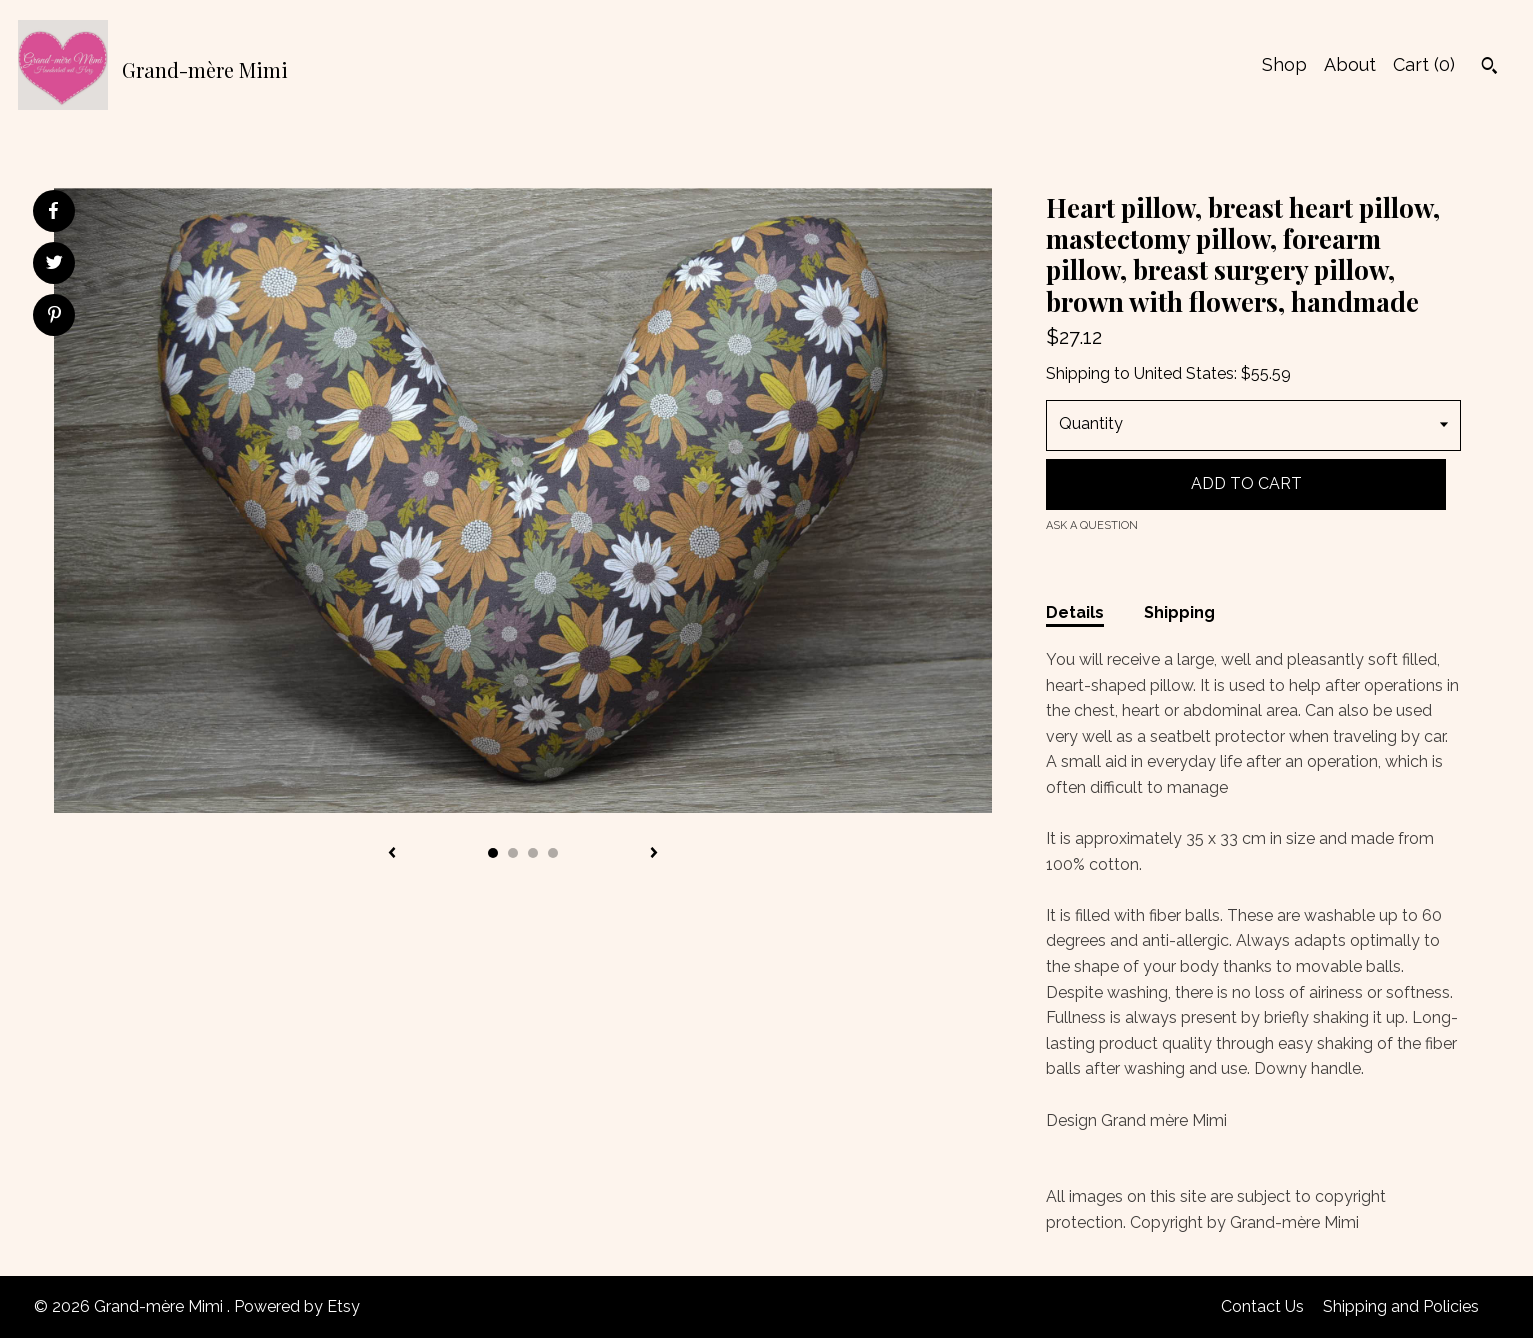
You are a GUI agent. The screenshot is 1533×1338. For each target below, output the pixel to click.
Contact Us (1262, 1306)
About (1350, 64)
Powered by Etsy (297, 1306)
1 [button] (493, 853)
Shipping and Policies (1401, 1306)
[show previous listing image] (392, 854)
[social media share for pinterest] (54, 317)
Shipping (1179, 612)
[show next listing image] (654, 854)
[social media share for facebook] (53, 211)
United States (1184, 373)
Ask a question (1092, 525)
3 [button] (533, 853)
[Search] (1489, 68)
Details (1075, 612)
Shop (1284, 64)
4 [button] (553, 853)
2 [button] (513, 853)
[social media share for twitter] (54, 265)
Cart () (1424, 64)
